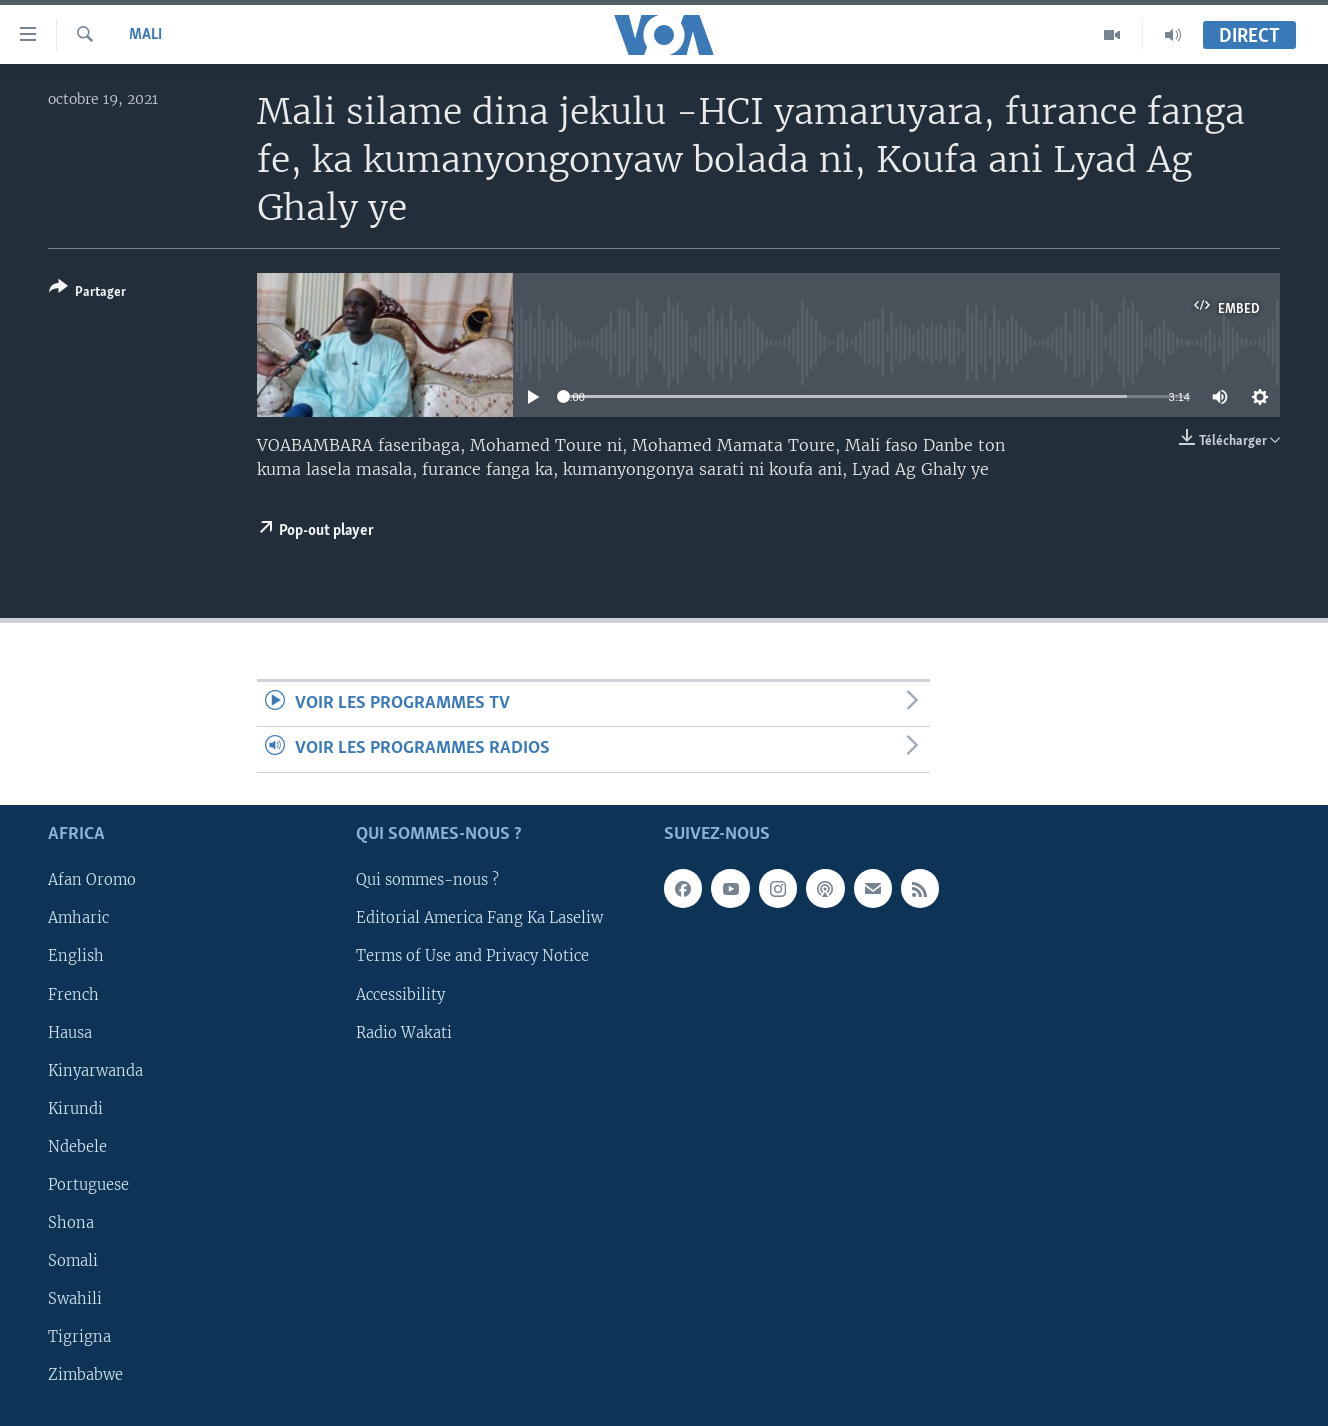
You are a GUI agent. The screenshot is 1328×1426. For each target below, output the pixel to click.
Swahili (75, 1299)
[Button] (87, 293)
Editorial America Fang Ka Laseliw (479, 918)
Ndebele (77, 1147)
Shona (71, 1223)
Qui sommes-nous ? (427, 880)
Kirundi (75, 1108)
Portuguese (88, 1185)
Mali (145, 35)
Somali (73, 1261)
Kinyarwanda (95, 1070)
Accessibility (400, 994)
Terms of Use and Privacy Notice (472, 956)
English (76, 956)
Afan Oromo (92, 880)
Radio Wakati (404, 1032)
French (73, 994)
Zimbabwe (85, 1375)
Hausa (70, 1032)
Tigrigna (79, 1337)
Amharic (78, 918)
